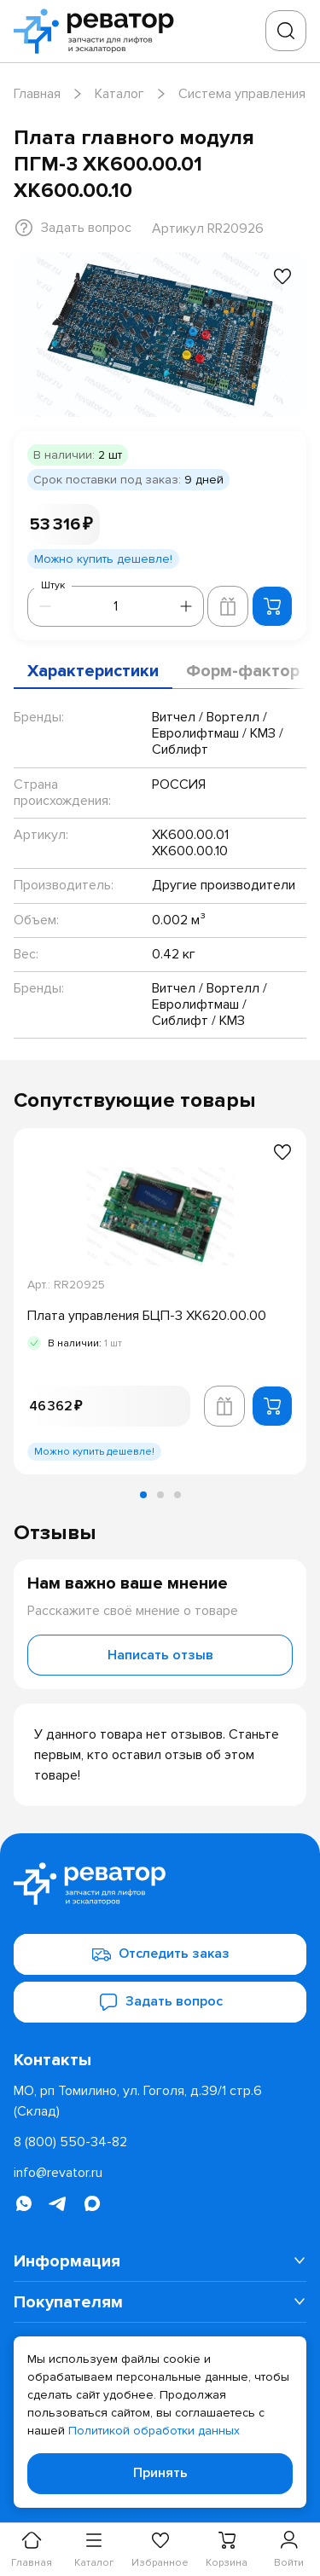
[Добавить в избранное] (282, 276)
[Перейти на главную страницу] (99, 31)
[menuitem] (160, 2261)
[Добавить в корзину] (272, 606)
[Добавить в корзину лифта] (227, 606)
